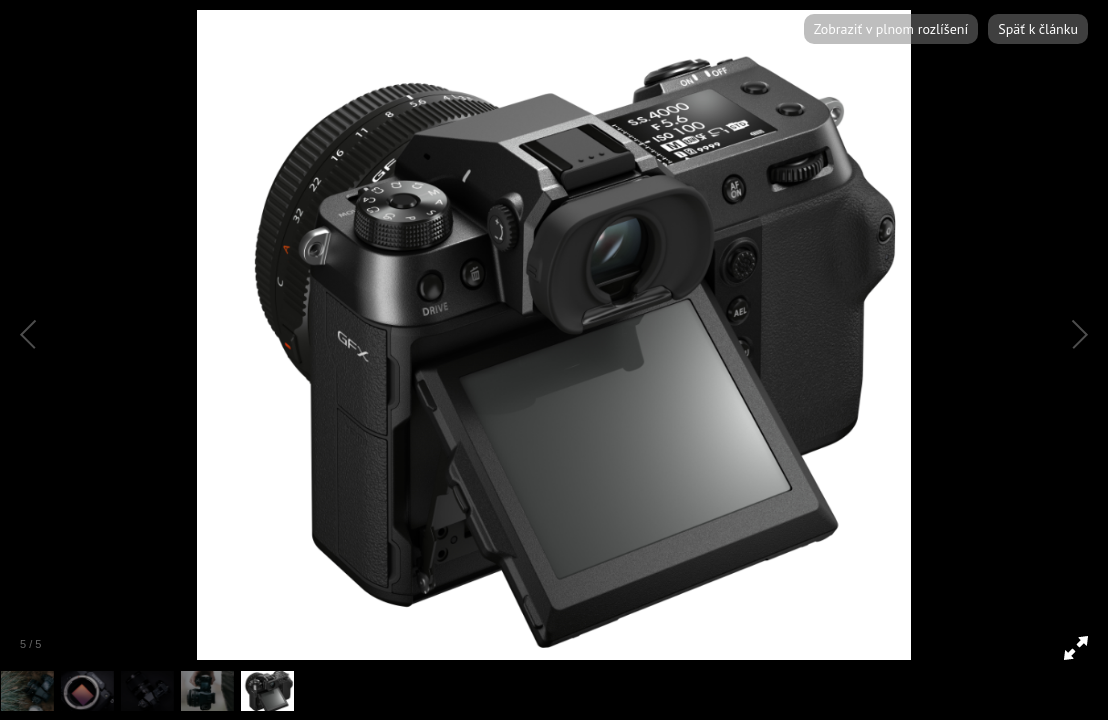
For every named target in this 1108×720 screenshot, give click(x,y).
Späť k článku (1038, 29)
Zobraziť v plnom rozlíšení (891, 29)
